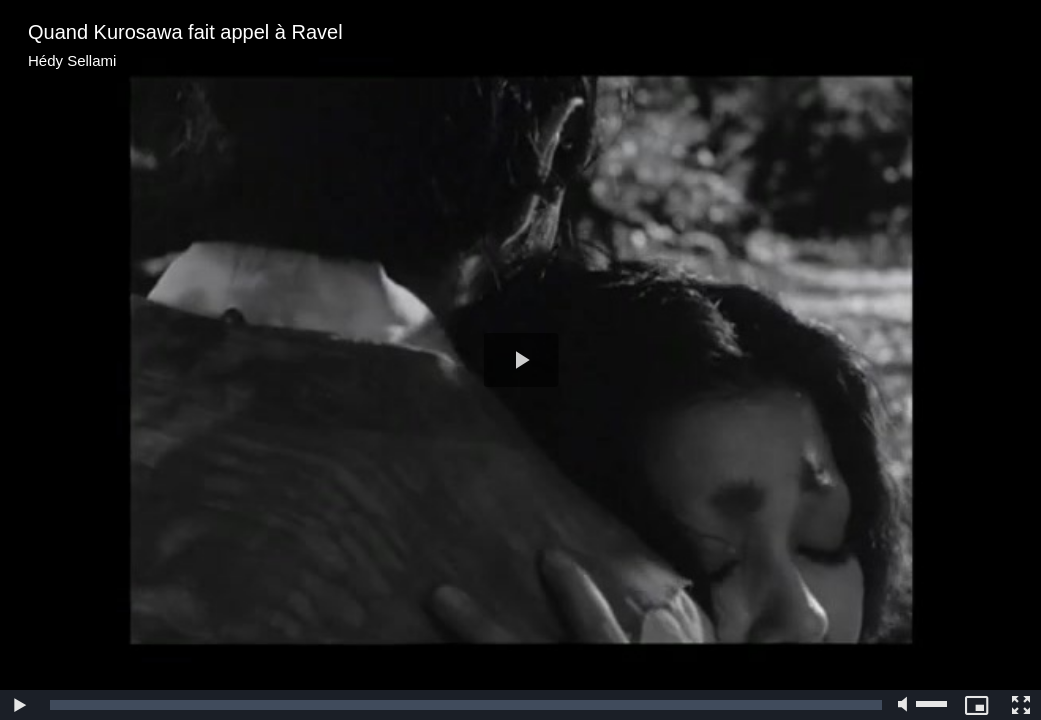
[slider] (466, 705)
